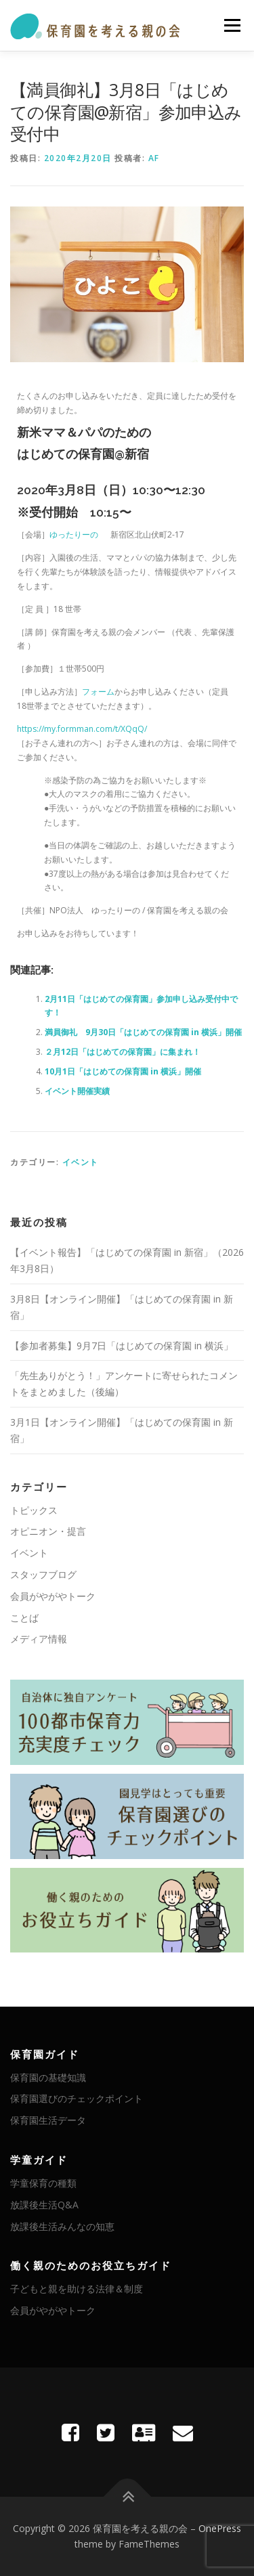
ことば (24, 1617)
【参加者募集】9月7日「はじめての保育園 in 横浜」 (121, 1345)
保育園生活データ (48, 2120)
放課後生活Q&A (44, 2204)
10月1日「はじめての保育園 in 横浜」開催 (123, 1071)
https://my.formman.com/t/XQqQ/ (82, 729)
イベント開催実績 (77, 1091)
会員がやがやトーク (53, 1596)
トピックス (34, 1510)
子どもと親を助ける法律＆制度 (76, 2288)
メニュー (232, 25)
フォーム (98, 691)
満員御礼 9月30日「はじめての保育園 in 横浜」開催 (143, 1032)
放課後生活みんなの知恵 (62, 2226)
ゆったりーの (73, 534)
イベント (80, 1162)
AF (154, 158)
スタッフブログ (43, 1574)
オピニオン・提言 (48, 1531)
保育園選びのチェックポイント (76, 2098)
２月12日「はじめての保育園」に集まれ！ (122, 1051)
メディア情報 (38, 1638)
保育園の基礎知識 (48, 2077)
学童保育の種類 (43, 2183)
